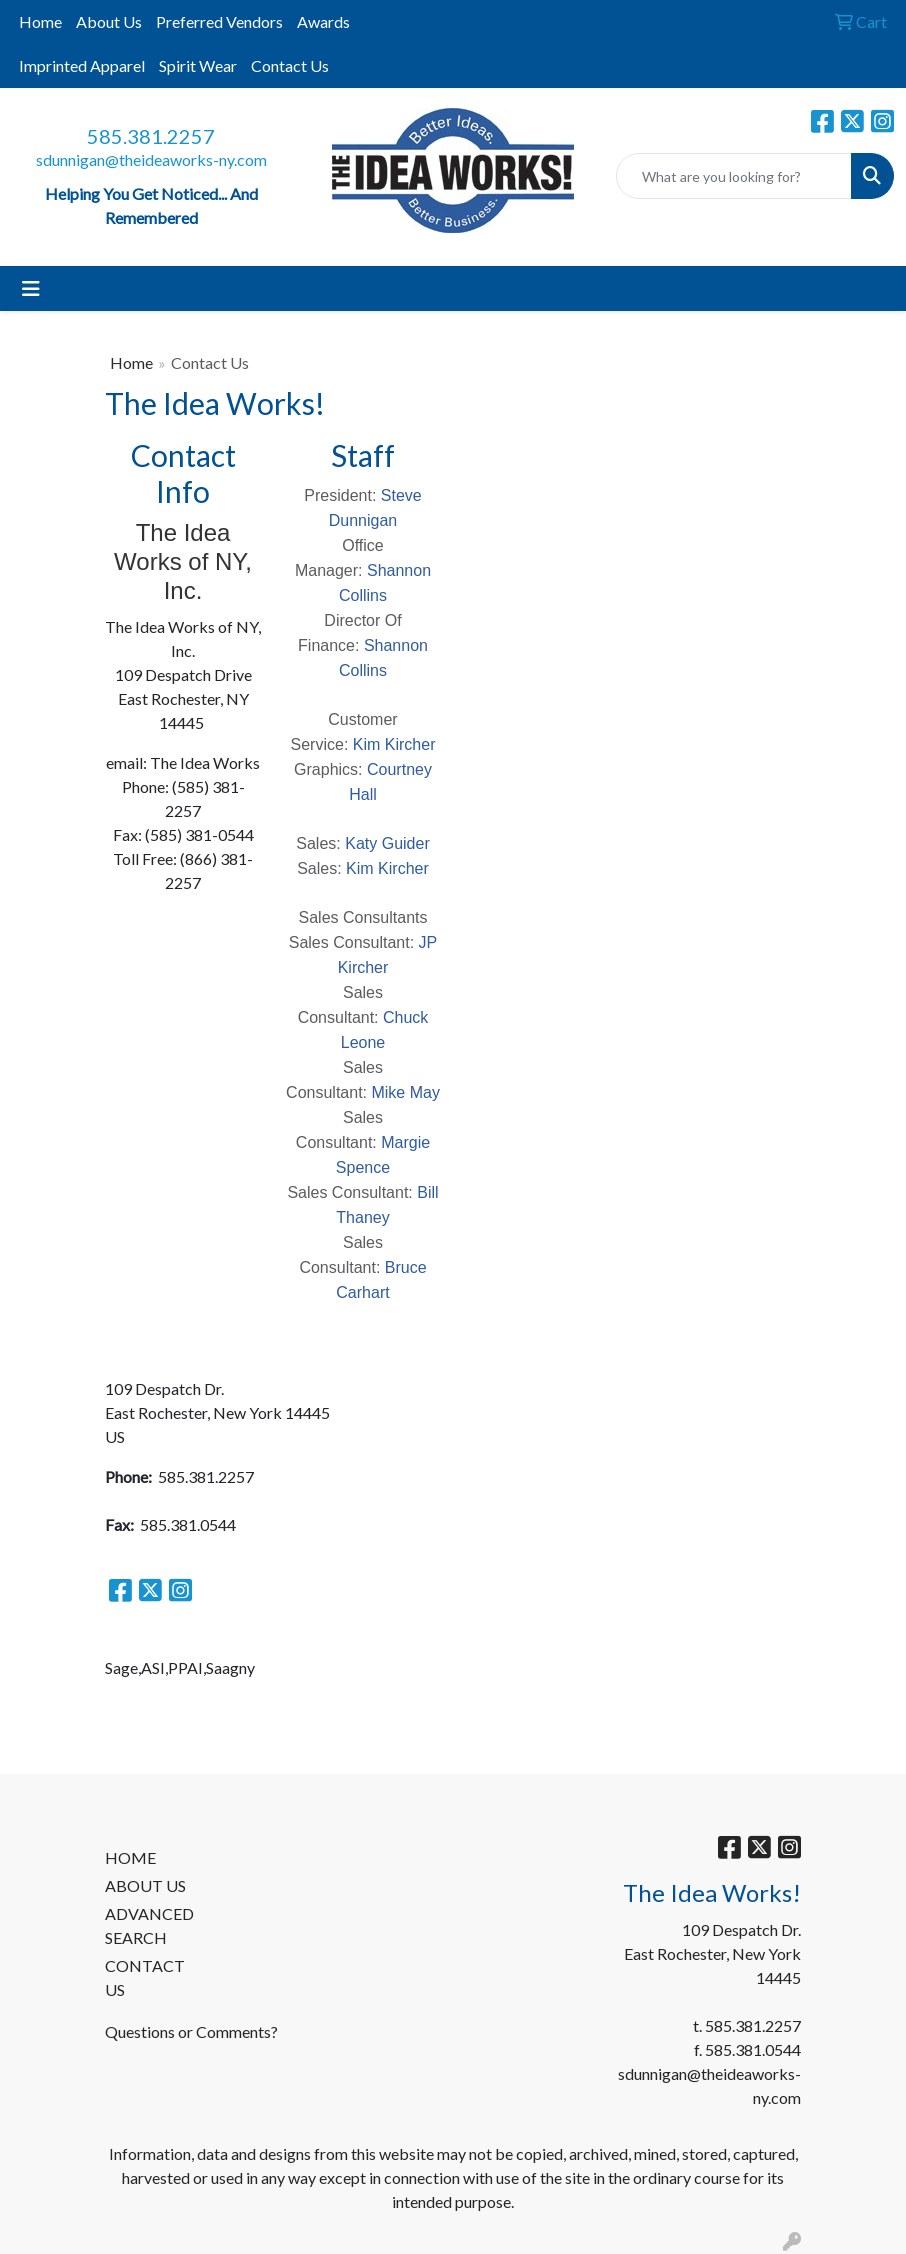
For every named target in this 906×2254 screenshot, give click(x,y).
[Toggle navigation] (31, 288)
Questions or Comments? (191, 2031)
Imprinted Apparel (82, 65)
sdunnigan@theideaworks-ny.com (151, 159)
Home (40, 21)
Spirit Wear (198, 65)
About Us (109, 21)
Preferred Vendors (219, 21)
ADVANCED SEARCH (149, 1925)
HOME (130, 1857)
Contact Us (290, 65)
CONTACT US (145, 1977)
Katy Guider (387, 843)
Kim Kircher (394, 744)
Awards (323, 21)
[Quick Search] (734, 176)
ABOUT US (145, 1885)
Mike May (405, 1092)
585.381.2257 (151, 136)
